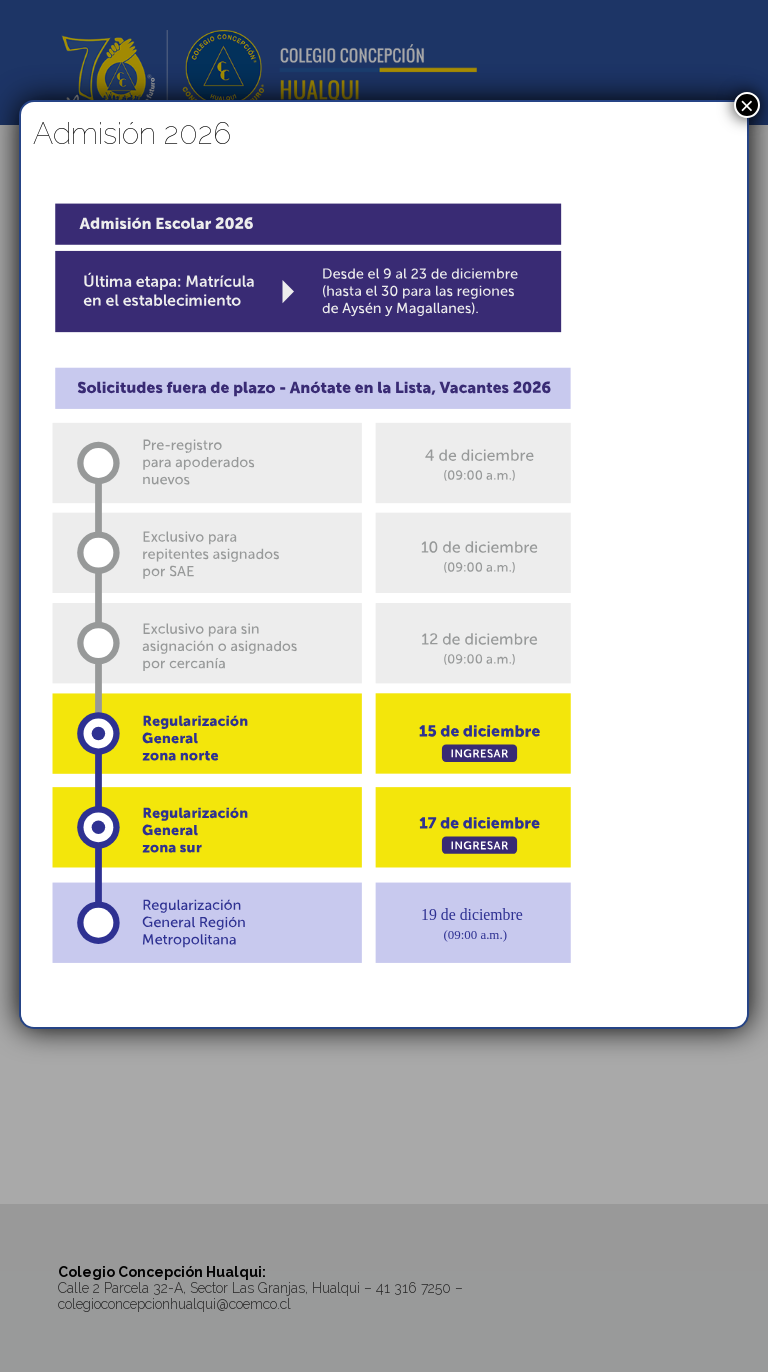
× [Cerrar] (747, 105)
